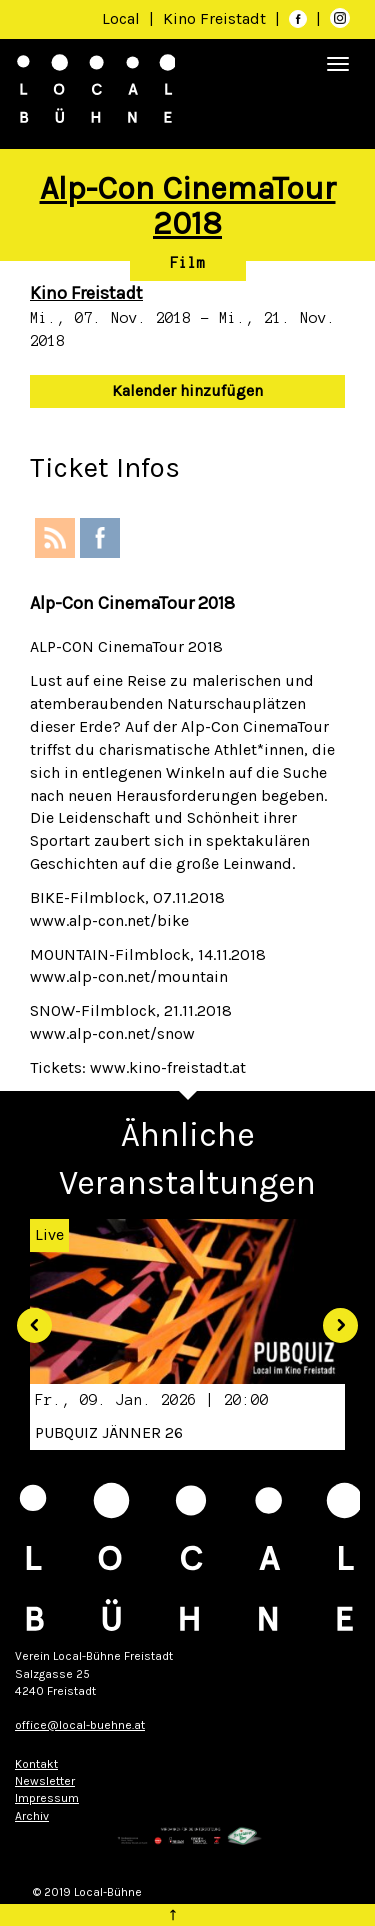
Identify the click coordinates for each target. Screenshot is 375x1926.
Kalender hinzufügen (187, 390)
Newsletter (45, 1781)
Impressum (47, 1798)
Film (188, 263)
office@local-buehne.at (80, 1725)
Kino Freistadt (216, 18)
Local (121, 18)
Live (49, 1234)
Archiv (32, 1816)
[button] (27, 1318)
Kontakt (36, 1764)
